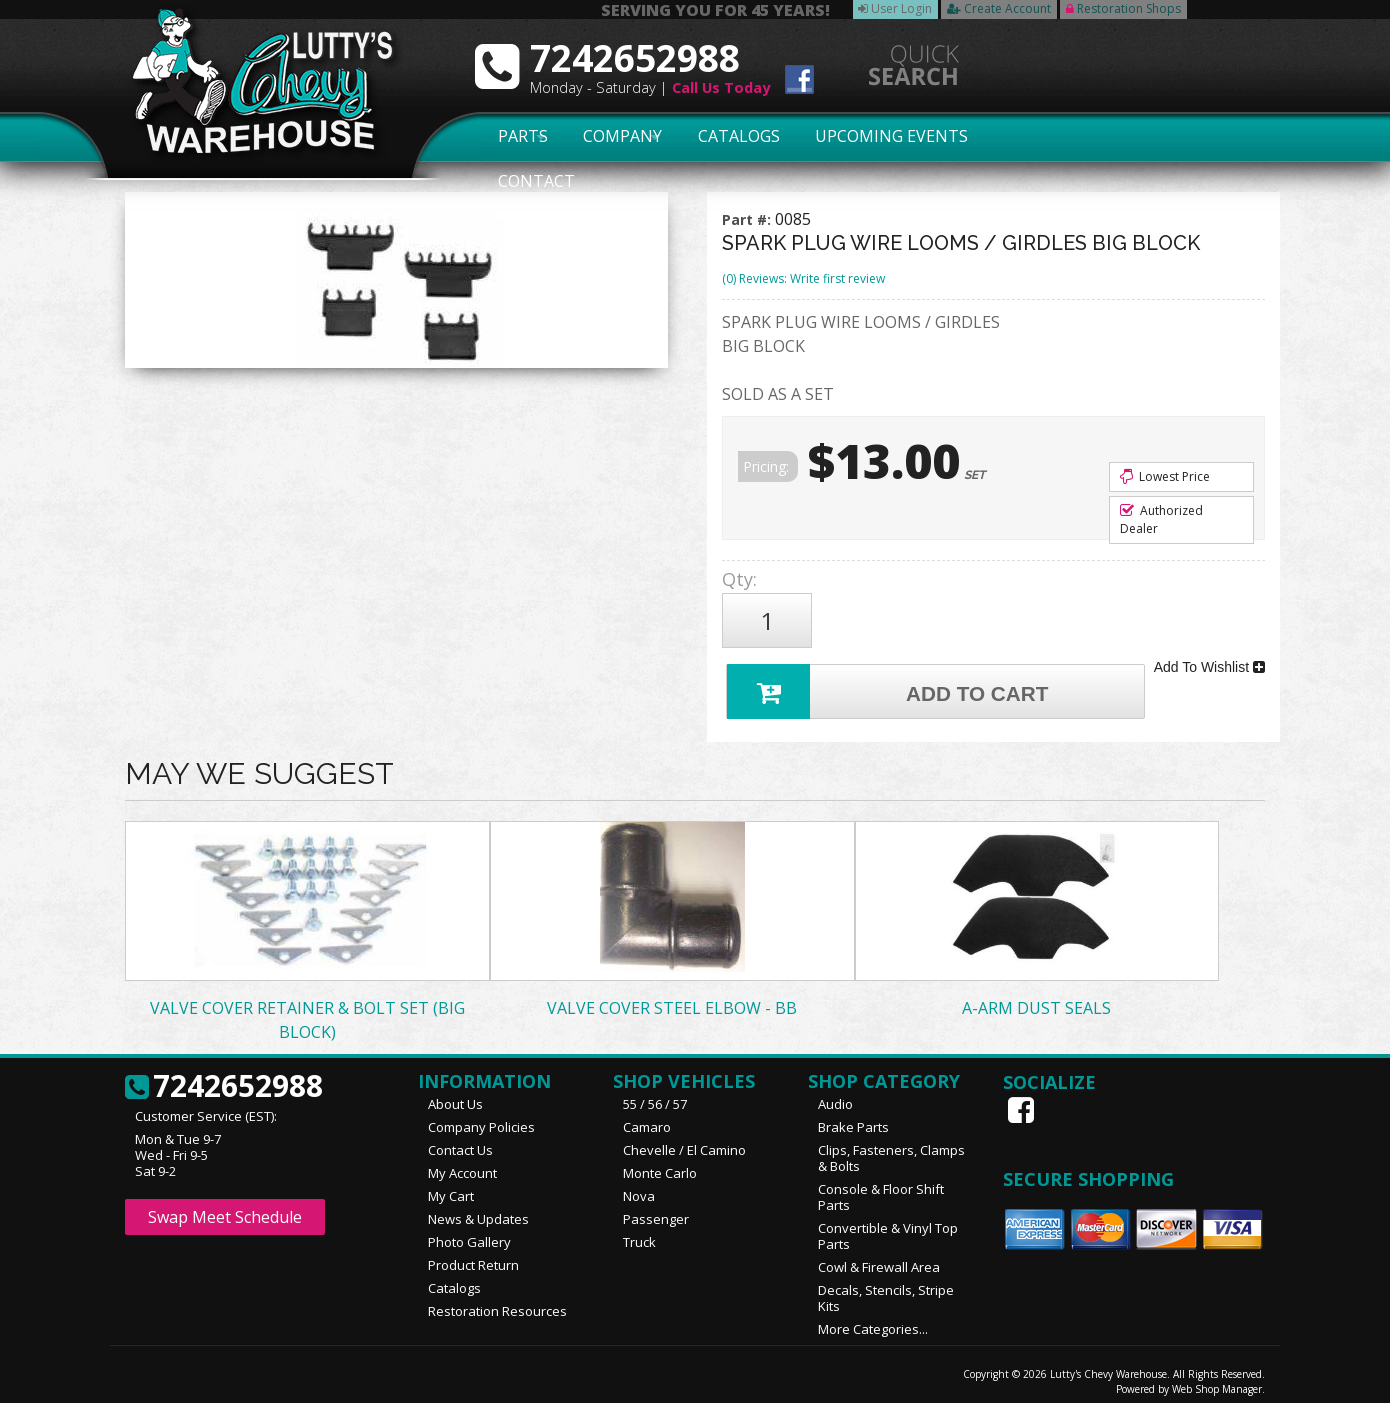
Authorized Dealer (1161, 519)
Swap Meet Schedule (225, 1208)
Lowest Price (1165, 476)
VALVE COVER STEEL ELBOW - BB (672, 999)
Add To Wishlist (1209, 660)
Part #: (748, 219)
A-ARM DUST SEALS (1036, 999)
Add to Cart (891, 680)
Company (617, 137)
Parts (512, 137)
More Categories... (873, 1320)
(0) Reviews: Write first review (803, 278)
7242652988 (224, 1078)
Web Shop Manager (1217, 1380)
